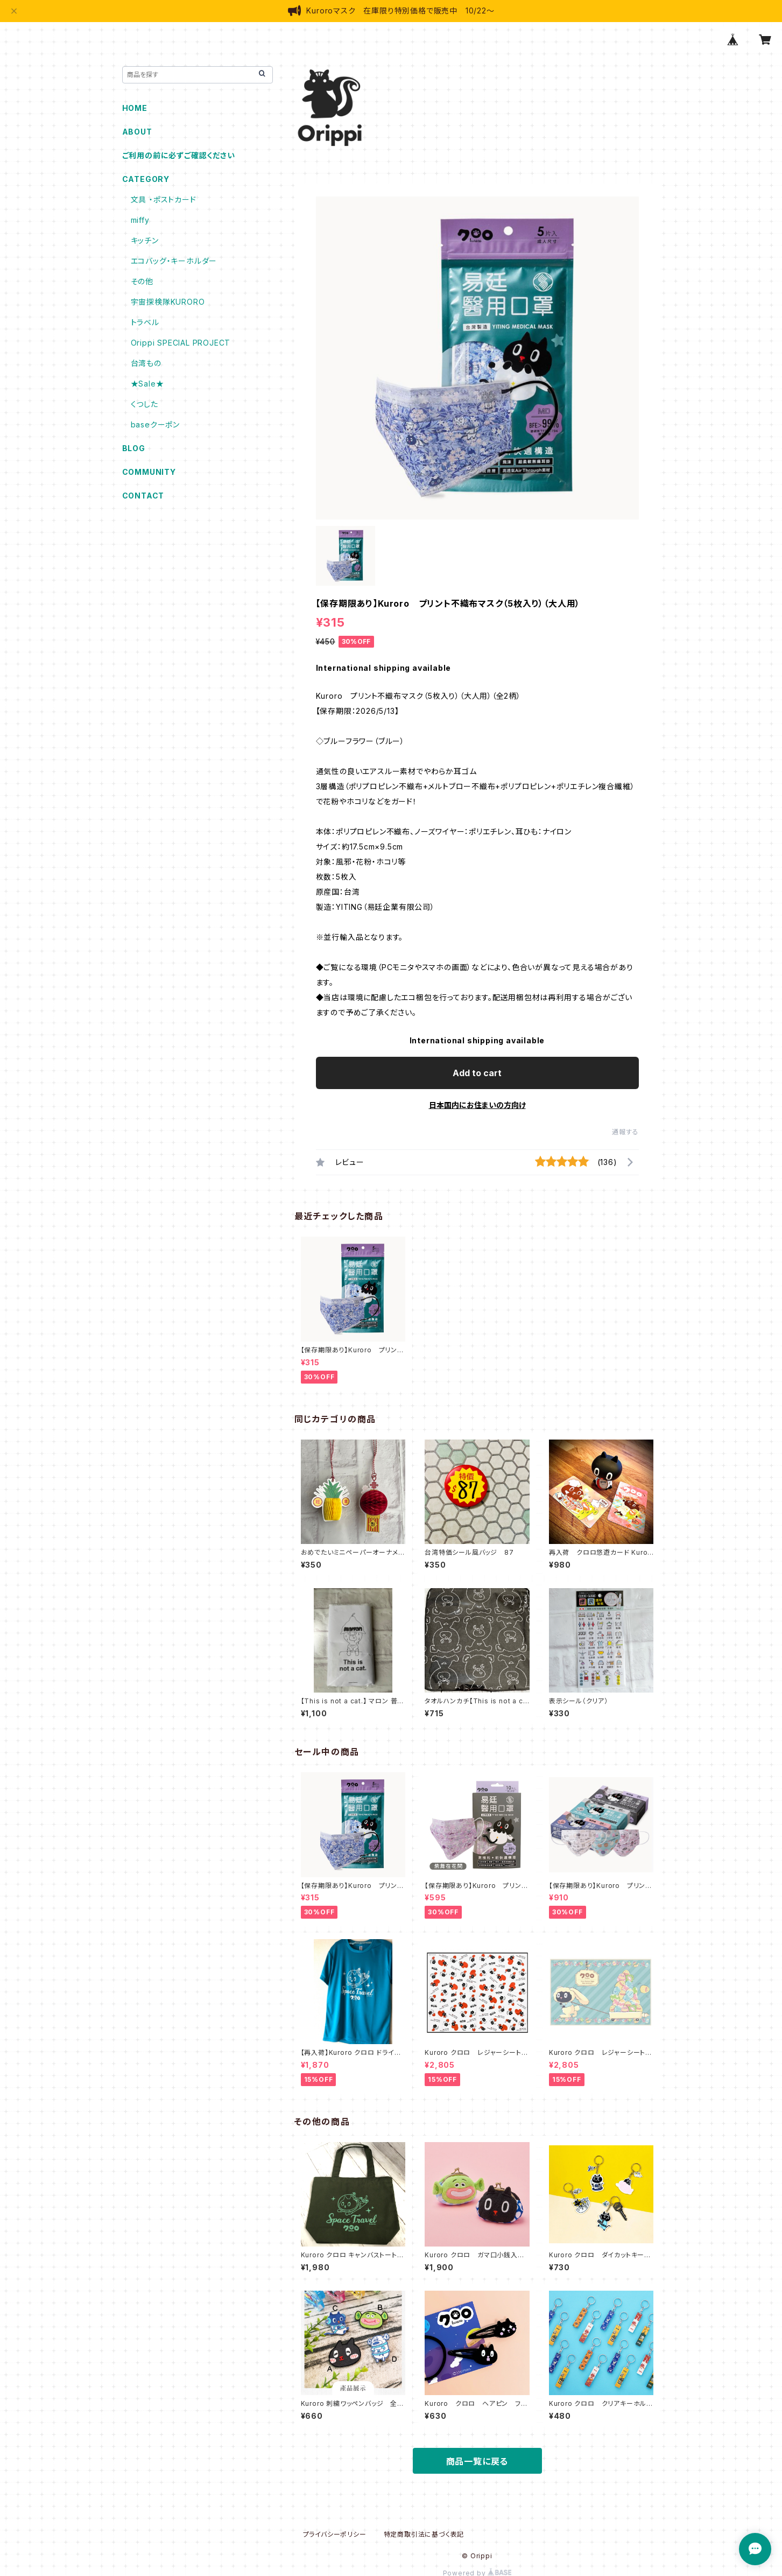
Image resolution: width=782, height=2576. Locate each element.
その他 (142, 281)
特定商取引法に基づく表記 (424, 2534)
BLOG (133, 448)
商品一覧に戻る (477, 2461)
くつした (144, 404)
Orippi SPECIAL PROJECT (181, 342)
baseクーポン (155, 424)
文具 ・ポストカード (163, 199)
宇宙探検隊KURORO (168, 301)
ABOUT (137, 131)
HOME (134, 108)
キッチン (145, 240)
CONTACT (143, 495)
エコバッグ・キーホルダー (174, 260)
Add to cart (477, 1073)
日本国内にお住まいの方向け (477, 1105)
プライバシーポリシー (335, 2534)
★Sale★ (147, 383)
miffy (140, 219)
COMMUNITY (149, 471)
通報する (625, 1132)
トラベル (145, 322)
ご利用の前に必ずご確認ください (178, 155)
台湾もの (146, 363)
